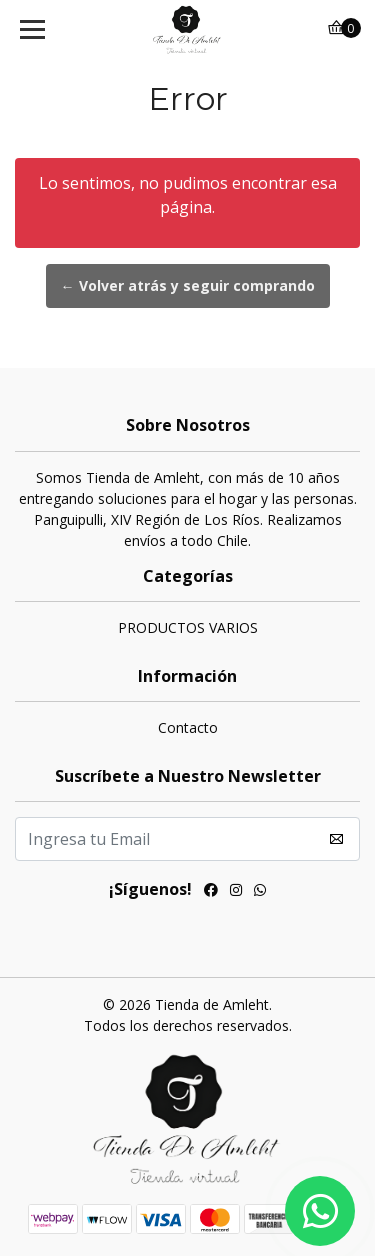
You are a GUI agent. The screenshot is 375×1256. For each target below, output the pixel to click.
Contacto (188, 727)
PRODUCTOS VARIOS (188, 627)
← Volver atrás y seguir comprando (188, 285)
